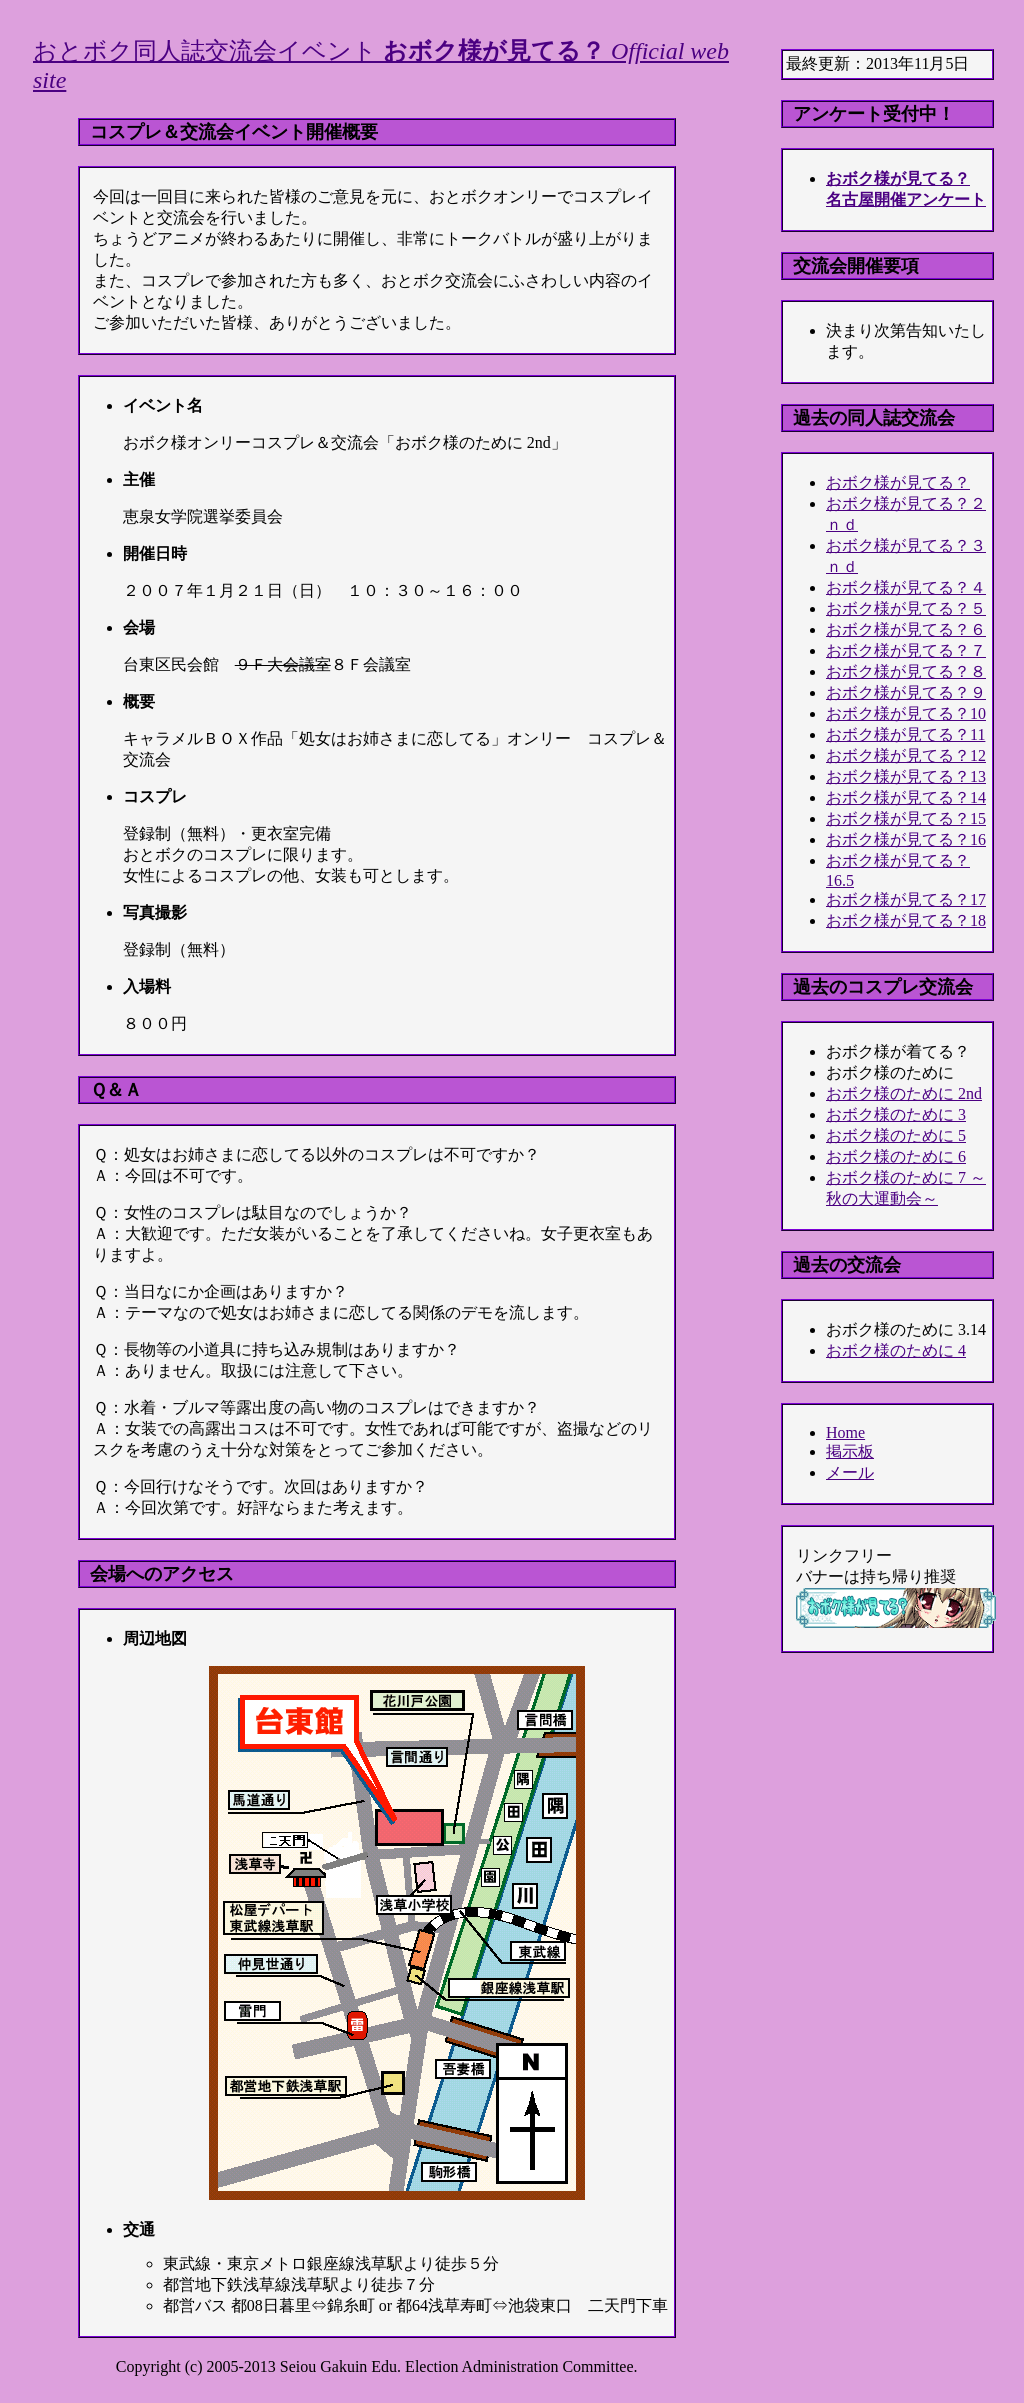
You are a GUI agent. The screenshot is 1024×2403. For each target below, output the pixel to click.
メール (850, 1472)
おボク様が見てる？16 (906, 839)
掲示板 (850, 1451)
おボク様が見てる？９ (906, 692)
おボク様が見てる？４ (906, 587)
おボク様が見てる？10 (906, 713)
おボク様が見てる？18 (906, 920)
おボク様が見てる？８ (906, 671)
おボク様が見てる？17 (906, 899)
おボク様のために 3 (896, 1114)
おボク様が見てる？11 (905, 734)
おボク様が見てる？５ (906, 608)
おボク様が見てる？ (898, 482)
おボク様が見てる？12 (906, 755)
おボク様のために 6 (896, 1156)
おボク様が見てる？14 (906, 797)
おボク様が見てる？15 (906, 818)
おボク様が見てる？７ (906, 650)
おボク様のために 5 (896, 1135)
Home (845, 1432)
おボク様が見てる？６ (906, 629)
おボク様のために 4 (896, 1350)
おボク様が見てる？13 (906, 776)
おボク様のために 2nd (904, 1093)
